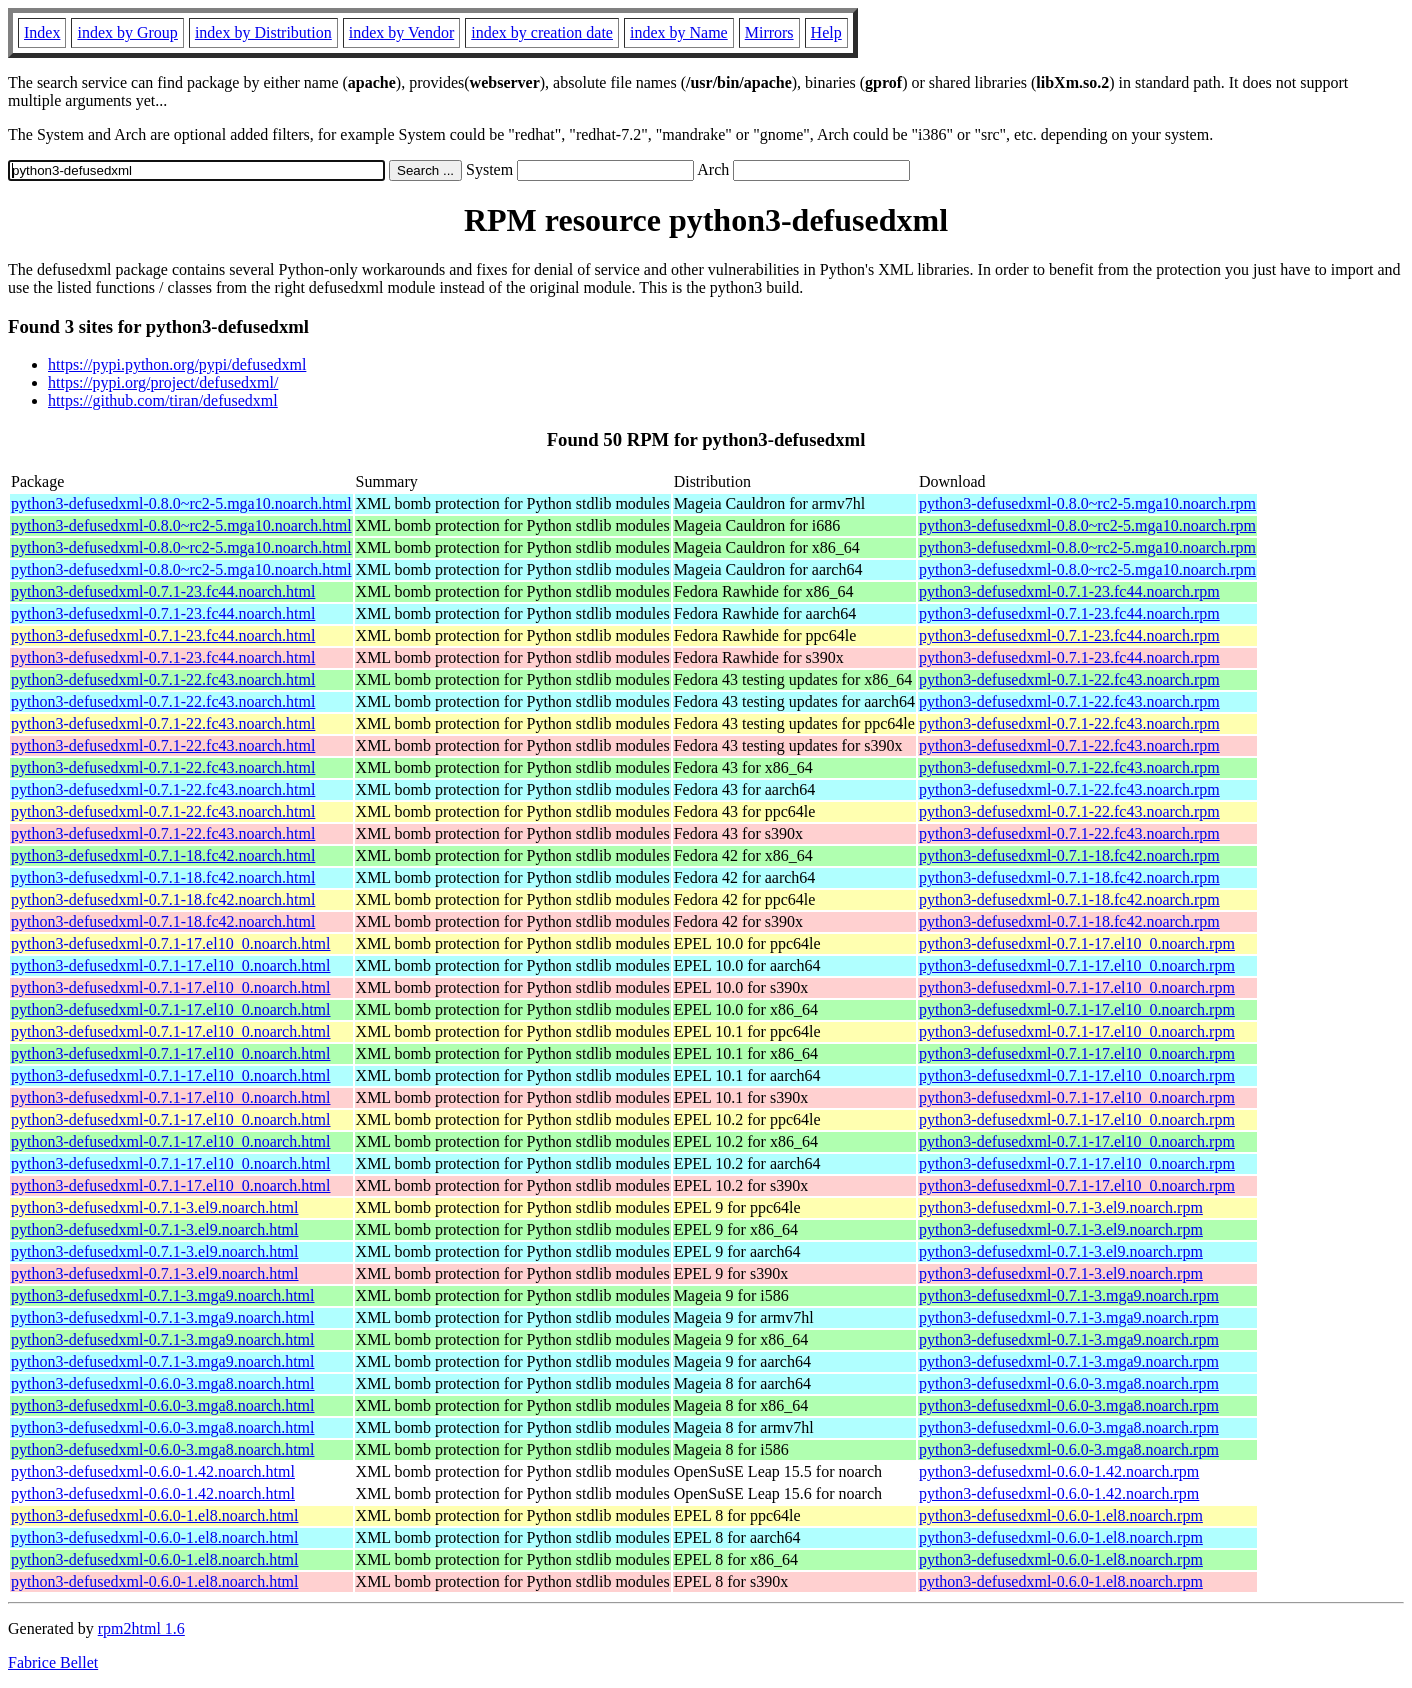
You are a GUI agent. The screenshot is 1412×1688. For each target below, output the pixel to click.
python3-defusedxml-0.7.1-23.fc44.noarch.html (163, 591)
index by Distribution (263, 32)
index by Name (679, 32)
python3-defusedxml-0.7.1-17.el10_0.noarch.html (171, 943)
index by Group (127, 32)
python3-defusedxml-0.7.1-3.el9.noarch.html (155, 1207)
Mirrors (769, 32)
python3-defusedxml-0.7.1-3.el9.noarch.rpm (1061, 1207)
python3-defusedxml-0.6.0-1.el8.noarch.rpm (1061, 1515)
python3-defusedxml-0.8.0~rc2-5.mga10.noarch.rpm (1087, 503)
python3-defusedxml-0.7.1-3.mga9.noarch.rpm (1069, 1295)
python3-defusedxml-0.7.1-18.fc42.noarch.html (163, 855)
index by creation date (542, 32)
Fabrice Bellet (53, 1662)
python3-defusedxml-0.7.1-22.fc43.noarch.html (163, 679)
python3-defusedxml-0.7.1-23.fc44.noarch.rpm (1069, 591)
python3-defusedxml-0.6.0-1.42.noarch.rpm (1059, 1471)
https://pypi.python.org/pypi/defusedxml (177, 364)
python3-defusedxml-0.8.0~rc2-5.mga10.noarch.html (181, 503)
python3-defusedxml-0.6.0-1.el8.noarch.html (155, 1515)
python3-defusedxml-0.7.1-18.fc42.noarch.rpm (1069, 855)
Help (826, 32)
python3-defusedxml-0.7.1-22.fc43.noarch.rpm (1069, 679)
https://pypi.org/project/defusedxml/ (163, 382)
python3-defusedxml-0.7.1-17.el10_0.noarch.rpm (1077, 943)
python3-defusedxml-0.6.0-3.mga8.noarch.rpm (1069, 1383)
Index (42, 32)
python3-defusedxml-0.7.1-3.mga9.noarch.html (163, 1295)
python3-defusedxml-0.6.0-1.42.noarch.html (153, 1471)
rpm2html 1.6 (141, 1628)
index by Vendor (401, 32)
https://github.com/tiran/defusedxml (163, 400)
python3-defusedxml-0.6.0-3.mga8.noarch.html (163, 1383)
